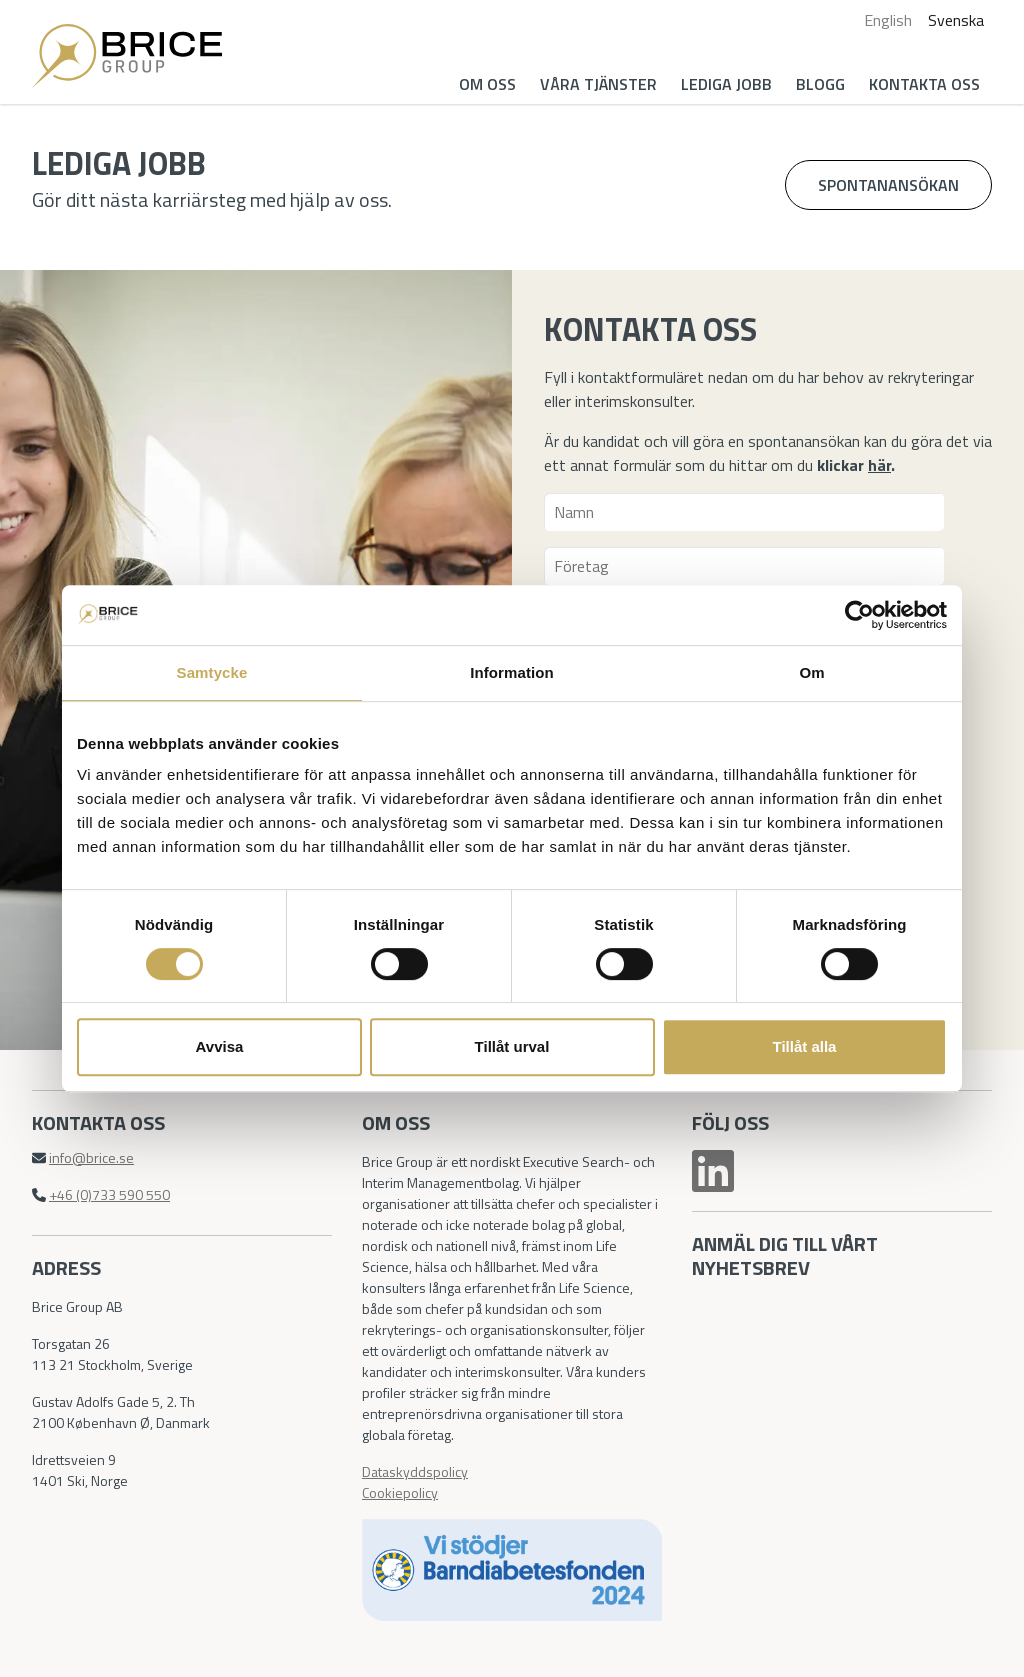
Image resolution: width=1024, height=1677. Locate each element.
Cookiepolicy (400, 1492)
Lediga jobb (726, 84)
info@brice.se (91, 1157)
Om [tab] (811, 672)
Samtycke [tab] (212, 672)
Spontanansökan (888, 185)
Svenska (956, 20)
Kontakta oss (924, 84)
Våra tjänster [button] (598, 84)
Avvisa (220, 1046)
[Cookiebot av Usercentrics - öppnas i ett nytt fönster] (859, 615)
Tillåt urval (512, 1046)
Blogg (820, 84)
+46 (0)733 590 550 (109, 1194)
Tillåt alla (805, 1046)
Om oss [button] (487, 84)
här (879, 465)
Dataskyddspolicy (415, 1471)
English (888, 20)
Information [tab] (512, 672)
